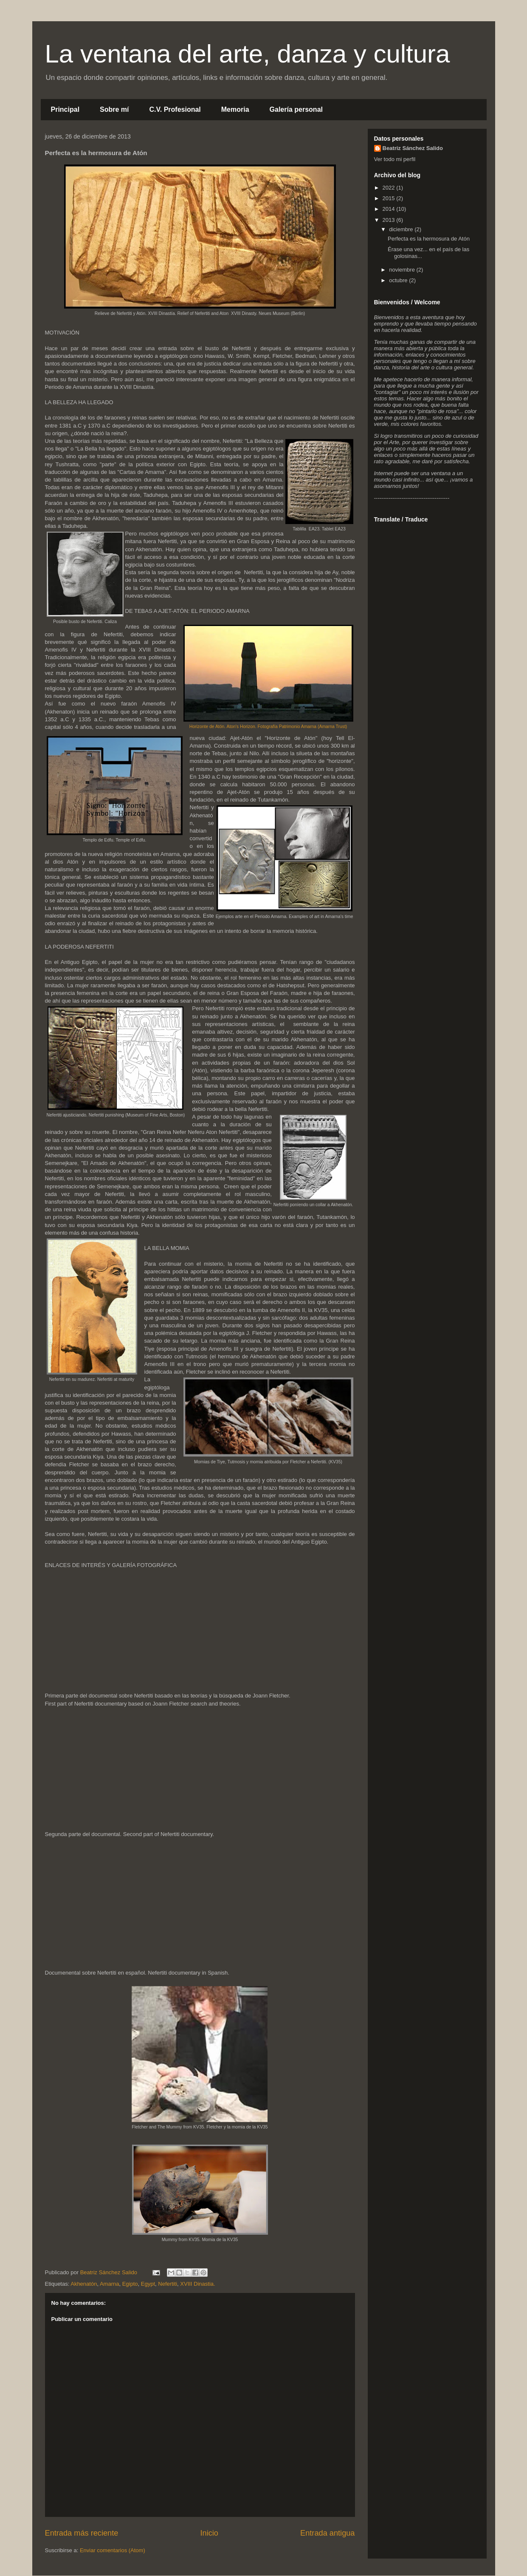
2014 (390, 209)
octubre (399, 280)
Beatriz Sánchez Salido (413, 148)
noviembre (402, 269)
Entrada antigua (327, 2533)
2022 (390, 187)
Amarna (109, 2284)
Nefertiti (167, 2284)
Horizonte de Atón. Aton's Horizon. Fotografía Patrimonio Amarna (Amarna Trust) (268, 726)
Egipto (130, 2284)
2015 (390, 198)
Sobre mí (114, 109)
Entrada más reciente (81, 2533)
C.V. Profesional (175, 109)
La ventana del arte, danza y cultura (247, 54)
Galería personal (296, 109)
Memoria (235, 109)
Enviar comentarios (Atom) (112, 2550)
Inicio (209, 2533)
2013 (390, 220)
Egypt (148, 2284)
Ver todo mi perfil (395, 159)
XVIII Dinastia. (197, 2284)
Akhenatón (83, 2284)
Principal (65, 109)
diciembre (401, 229)
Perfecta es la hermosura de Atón (429, 238)
